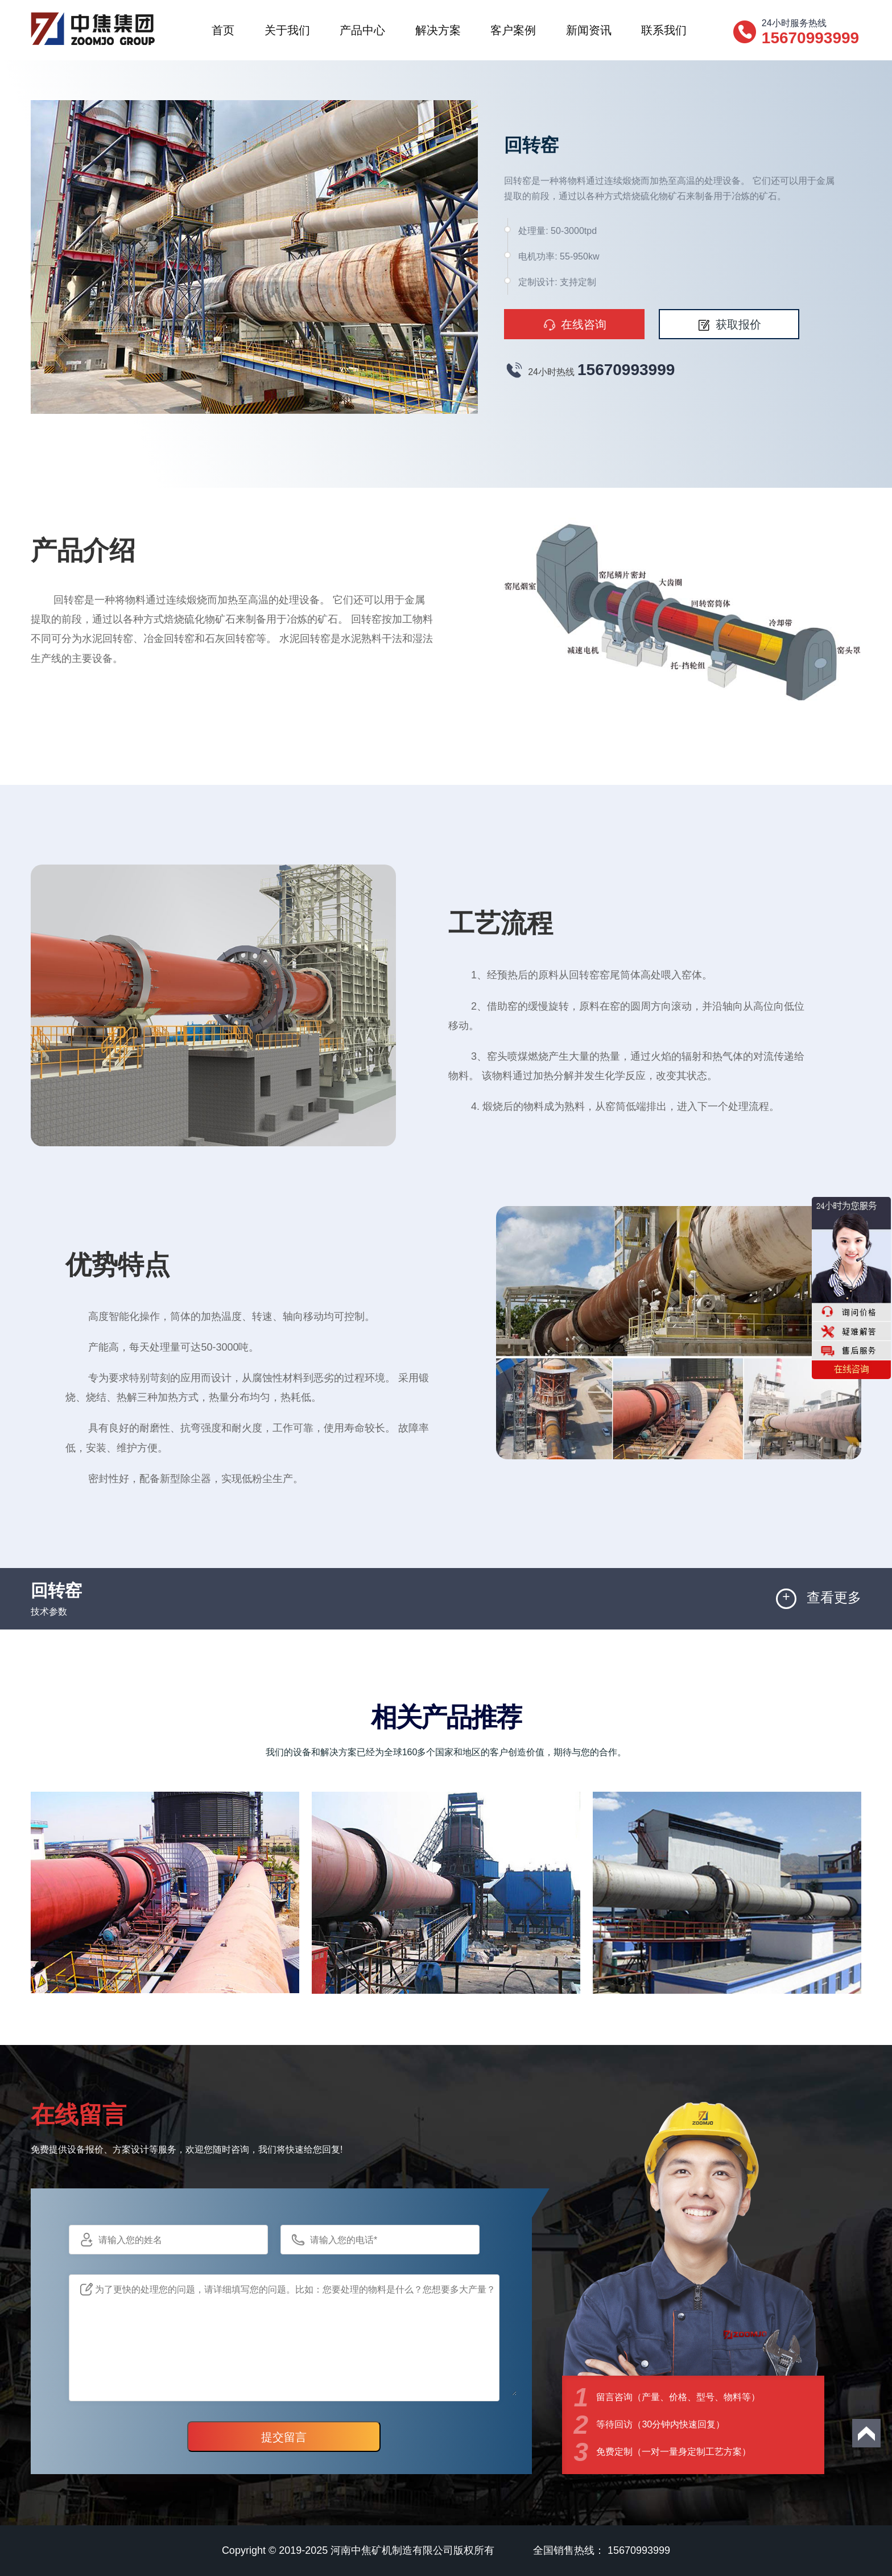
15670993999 (626, 369)
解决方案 (438, 30)
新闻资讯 (589, 30)
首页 (223, 30)
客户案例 (513, 30)
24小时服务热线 (811, 32)
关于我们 (287, 30)
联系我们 (664, 30)
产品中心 (362, 30)
